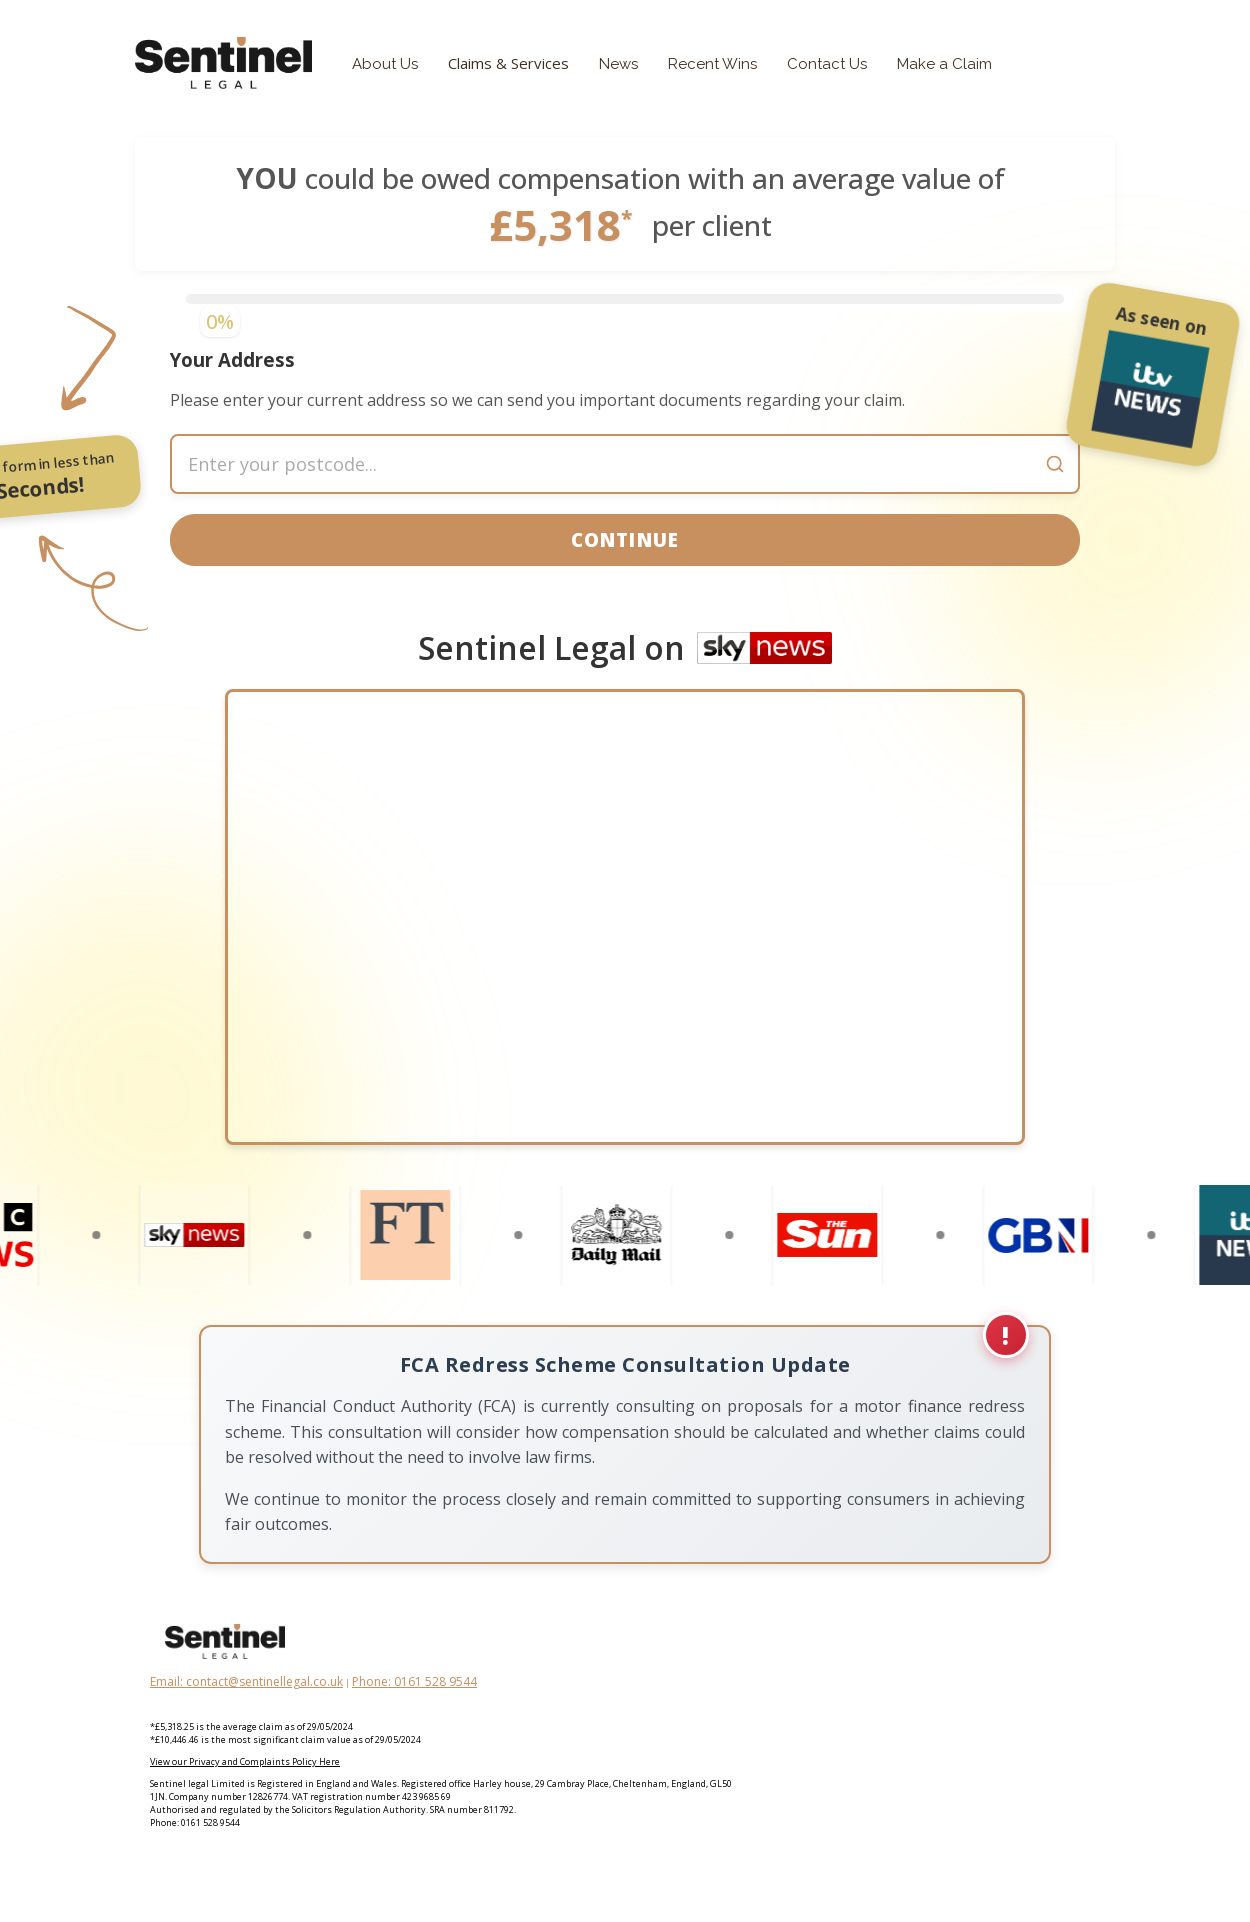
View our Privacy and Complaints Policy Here (245, 1805)
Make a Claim (944, 64)
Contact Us (827, 64)
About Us (385, 64)
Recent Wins (712, 64)
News (618, 64)
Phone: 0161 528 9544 (414, 1725)
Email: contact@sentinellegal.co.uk (246, 1725)
